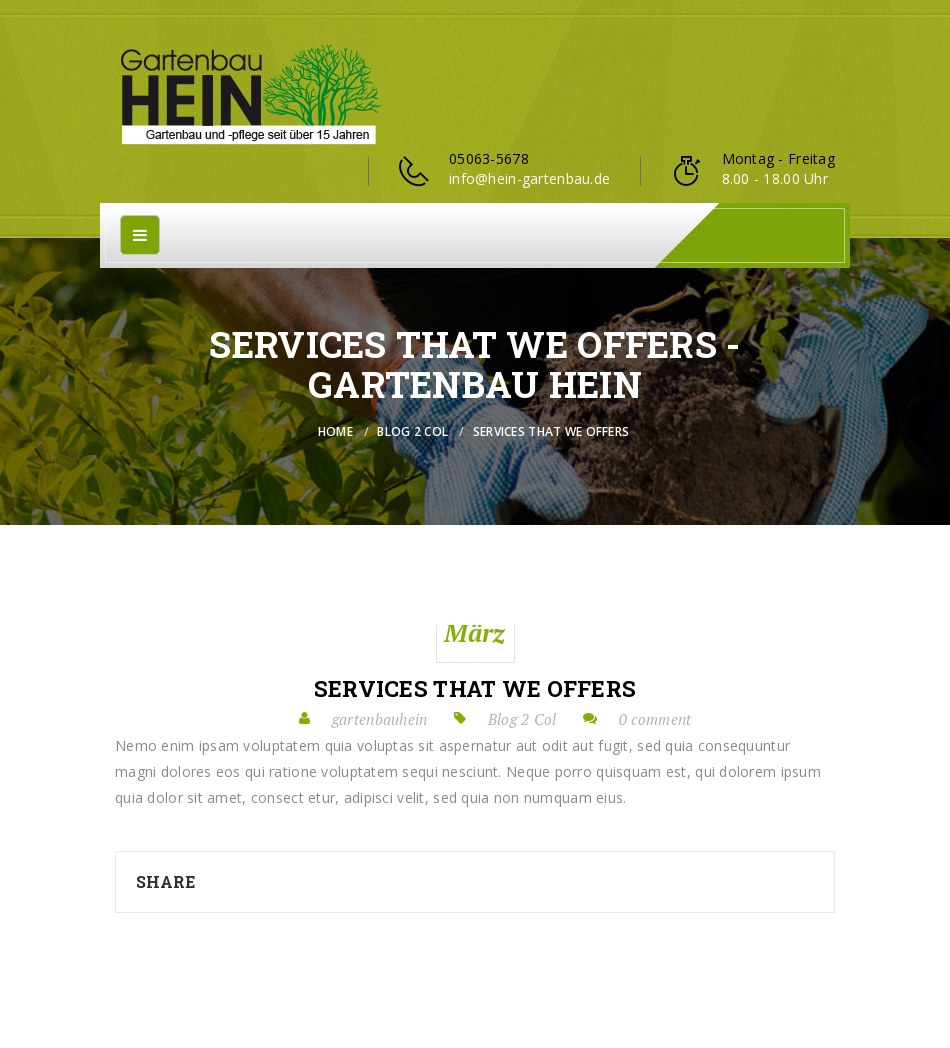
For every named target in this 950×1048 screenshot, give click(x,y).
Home (335, 431)
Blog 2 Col (412, 431)
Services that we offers (475, 689)
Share (165, 881)
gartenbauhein (380, 719)
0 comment (655, 719)
